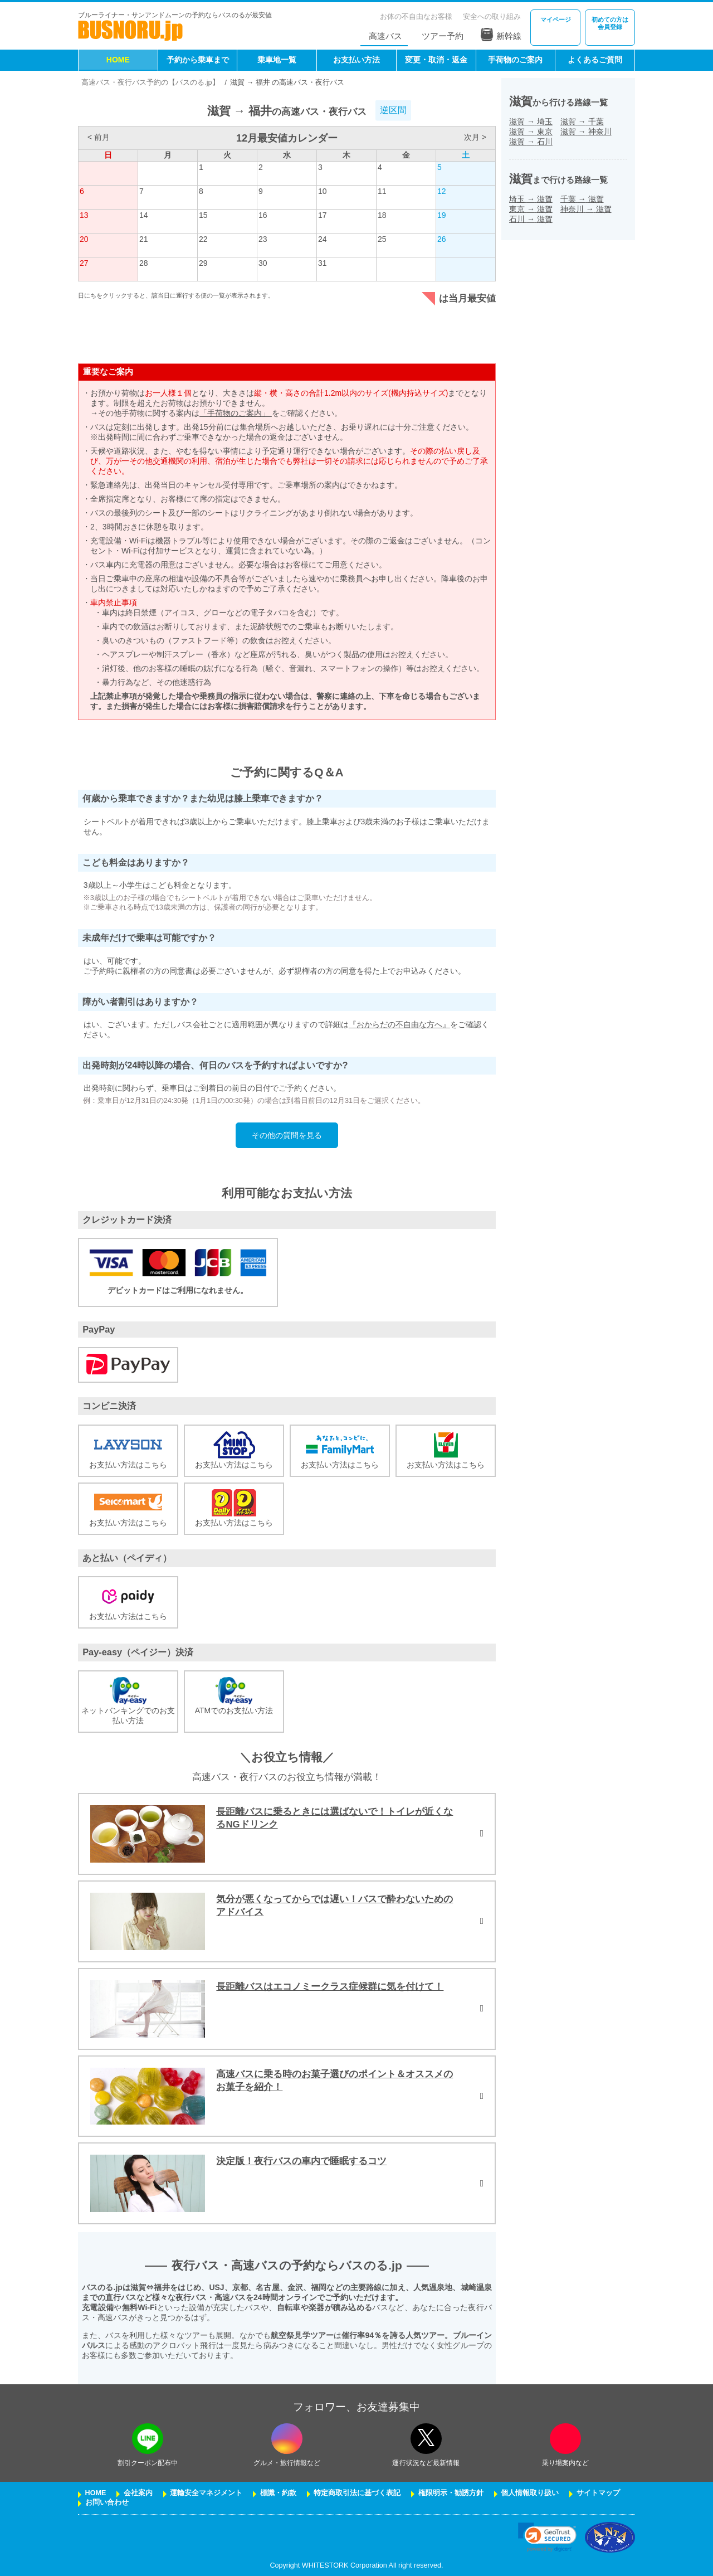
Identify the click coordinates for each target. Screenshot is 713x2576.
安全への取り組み (492, 16)
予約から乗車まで (198, 59)
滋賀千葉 (582, 121)
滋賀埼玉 (531, 121)
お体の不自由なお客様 (416, 16)
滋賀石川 (531, 141)
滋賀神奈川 (586, 131)
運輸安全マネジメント (206, 2493)
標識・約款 (278, 2493)
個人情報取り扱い (530, 2493)
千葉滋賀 (582, 199)
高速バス (385, 36)
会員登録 (610, 23)
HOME (118, 59)
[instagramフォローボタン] (286, 2438)
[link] (547, 2537)
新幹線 (500, 34)
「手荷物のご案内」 (235, 413)
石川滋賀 (531, 219)
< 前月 (98, 137)
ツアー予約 (442, 36)
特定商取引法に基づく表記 (357, 2493)
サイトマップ (598, 2493)
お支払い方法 (356, 59)
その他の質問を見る (287, 1135)
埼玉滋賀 (531, 199)
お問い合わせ (107, 2502)
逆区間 (393, 110)
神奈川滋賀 (586, 209)
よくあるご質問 (595, 59)
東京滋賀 (531, 209)
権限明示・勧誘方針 (451, 2493)
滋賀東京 (531, 131)
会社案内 (138, 2493)
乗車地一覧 (276, 59)
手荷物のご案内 (515, 59)
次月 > (475, 137)
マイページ (555, 19)
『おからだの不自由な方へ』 (399, 1024)
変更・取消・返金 (436, 59)
